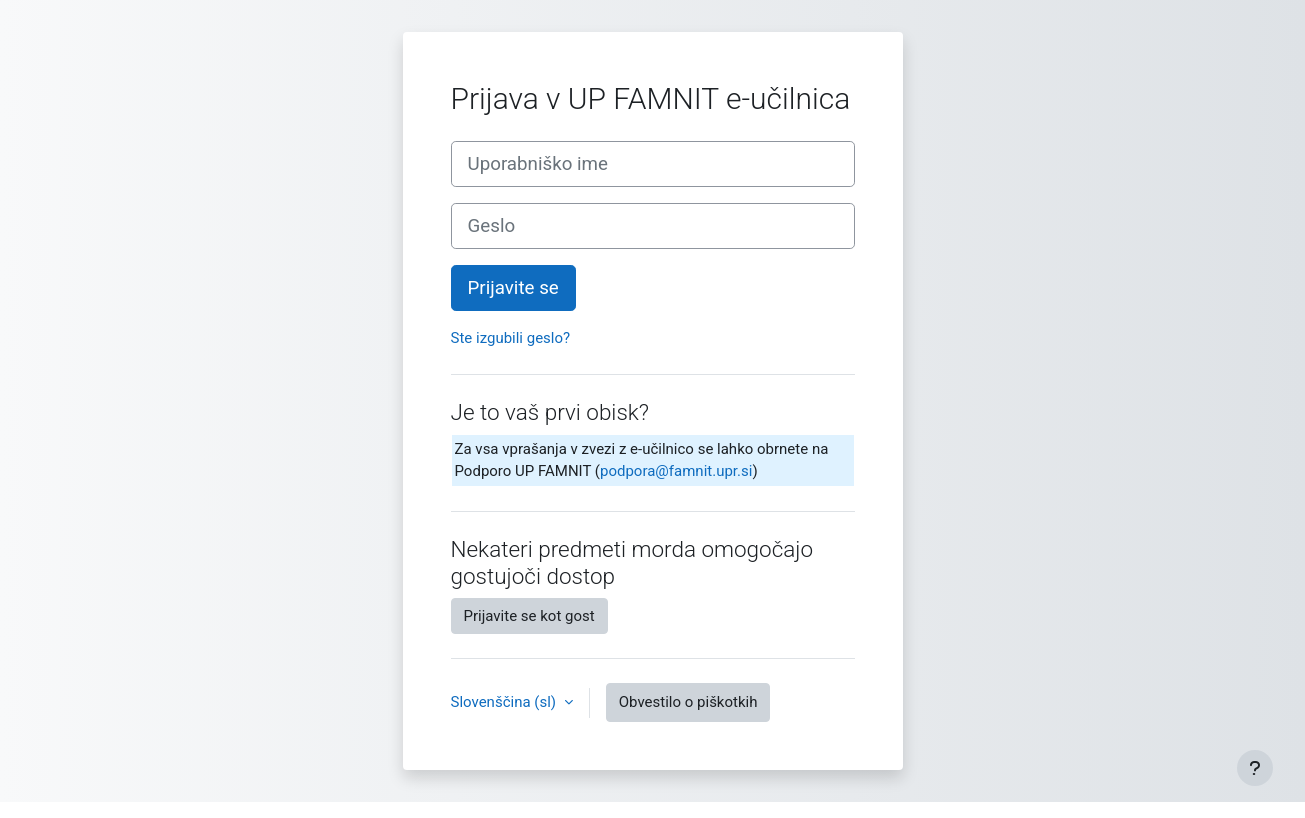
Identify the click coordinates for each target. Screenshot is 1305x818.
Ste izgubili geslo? (511, 338)
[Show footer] (1255, 768)
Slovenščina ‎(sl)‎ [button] (505, 702)
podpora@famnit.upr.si (676, 471)
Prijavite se (513, 288)
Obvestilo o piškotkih (688, 702)
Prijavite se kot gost (529, 616)
